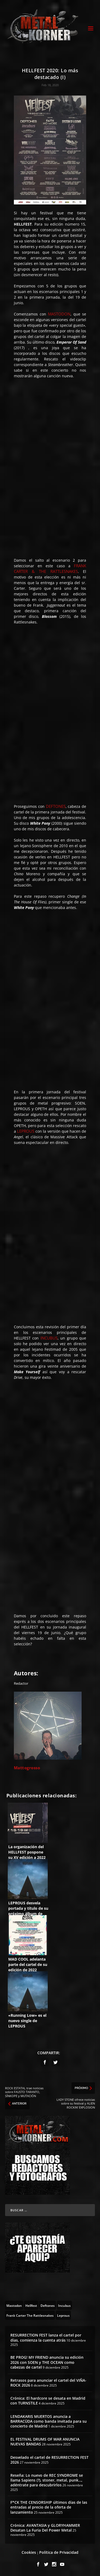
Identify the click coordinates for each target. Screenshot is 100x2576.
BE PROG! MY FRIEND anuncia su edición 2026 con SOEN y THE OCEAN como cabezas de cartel (46, 2362)
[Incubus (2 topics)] (64, 2305)
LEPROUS (26, 1131)
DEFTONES (56, 806)
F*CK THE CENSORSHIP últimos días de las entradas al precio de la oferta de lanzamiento (48, 2507)
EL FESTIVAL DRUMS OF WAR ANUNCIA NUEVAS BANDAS (44, 2441)
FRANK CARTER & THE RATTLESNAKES (50, 568)
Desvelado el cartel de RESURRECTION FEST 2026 (49, 2460)
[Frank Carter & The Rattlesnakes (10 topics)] (30, 2315)
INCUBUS (49, 1338)
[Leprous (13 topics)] (63, 2315)
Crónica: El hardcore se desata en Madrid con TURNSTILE (47, 2401)
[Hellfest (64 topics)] (31, 2305)
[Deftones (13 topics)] (47, 2305)
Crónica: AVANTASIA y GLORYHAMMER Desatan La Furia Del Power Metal (45, 2528)
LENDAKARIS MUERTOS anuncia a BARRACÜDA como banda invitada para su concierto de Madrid (48, 2421)
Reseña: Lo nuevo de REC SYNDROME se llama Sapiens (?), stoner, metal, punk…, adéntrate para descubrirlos (46, 2480)
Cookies (29, 2552)
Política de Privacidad (58, 2552)
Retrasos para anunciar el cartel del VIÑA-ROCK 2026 (48, 2383)
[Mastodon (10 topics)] (14, 2305)
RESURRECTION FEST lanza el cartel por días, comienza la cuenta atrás (45, 2337)
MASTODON (59, 314)
